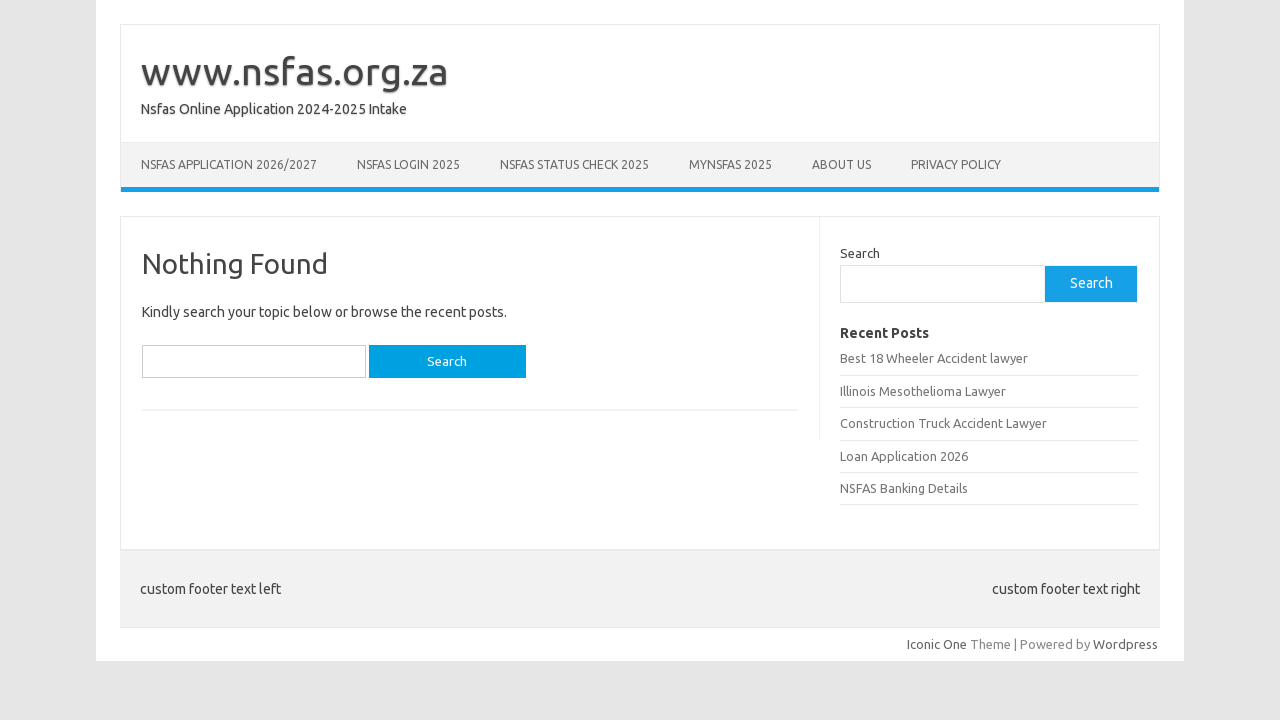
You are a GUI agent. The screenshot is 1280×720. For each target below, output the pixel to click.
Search (860, 253)
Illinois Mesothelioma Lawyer (923, 391)
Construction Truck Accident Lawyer (943, 423)
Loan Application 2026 (904, 456)
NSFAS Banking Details (904, 488)
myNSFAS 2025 (730, 164)
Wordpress (1125, 644)
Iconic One (937, 644)
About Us (841, 164)
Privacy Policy (956, 164)
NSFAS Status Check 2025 (574, 164)
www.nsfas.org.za (295, 71)
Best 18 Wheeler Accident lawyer (934, 358)
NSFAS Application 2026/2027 (229, 164)
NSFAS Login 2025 (408, 164)
